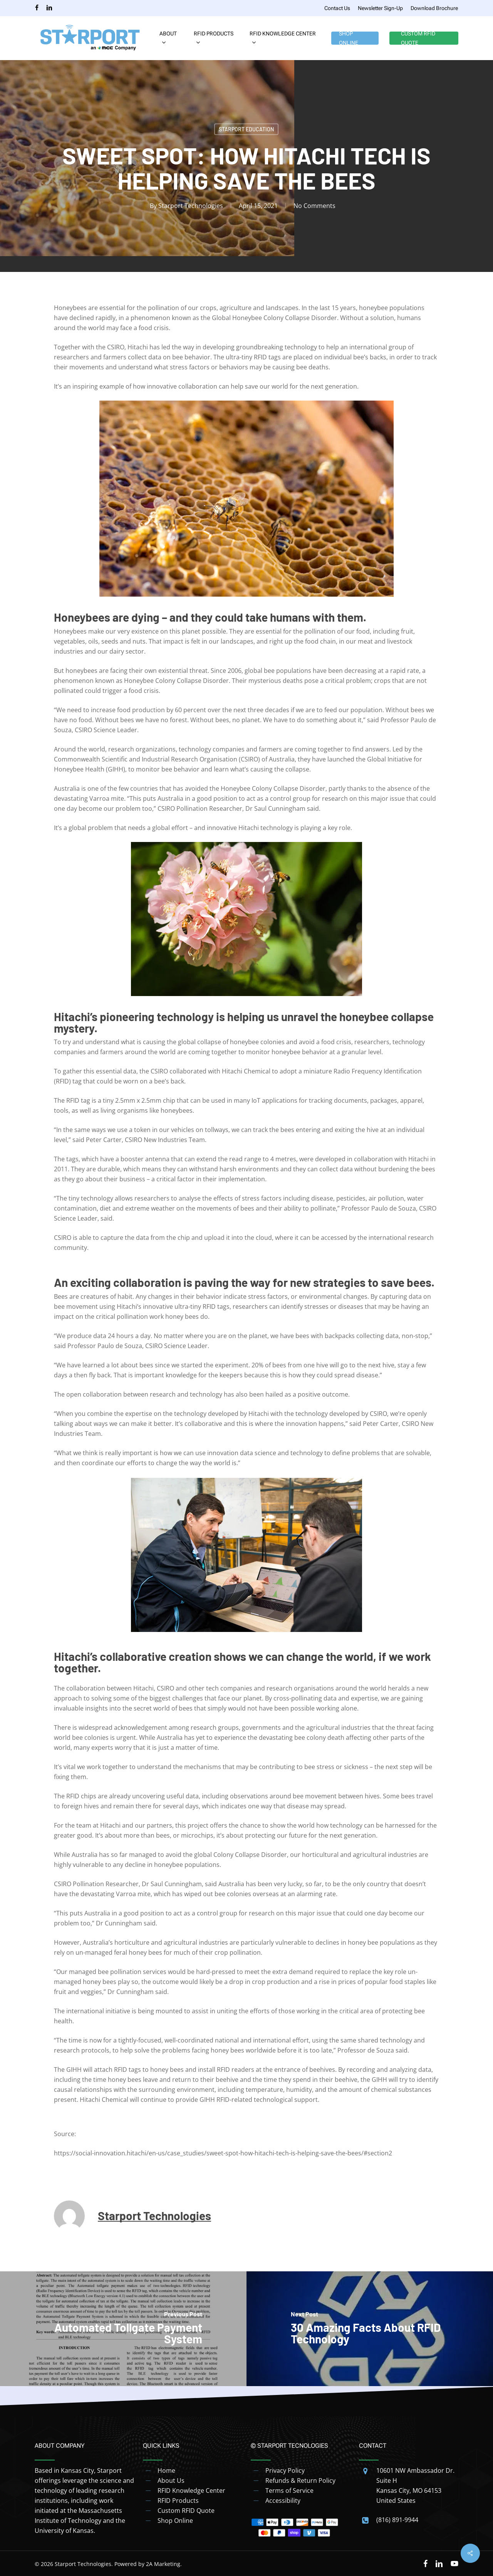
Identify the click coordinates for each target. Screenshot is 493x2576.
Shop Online (175, 2520)
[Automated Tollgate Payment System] (123, 2329)
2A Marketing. (164, 2564)
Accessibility (282, 2500)
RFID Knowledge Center (191, 2490)
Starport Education (246, 129)
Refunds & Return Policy (300, 2480)
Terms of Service (289, 2490)
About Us (171, 2480)
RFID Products (178, 2500)
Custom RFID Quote (186, 2510)
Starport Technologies (190, 205)
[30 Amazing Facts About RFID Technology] (369, 2329)
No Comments (314, 205)
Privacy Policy (285, 2470)
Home (166, 2470)
